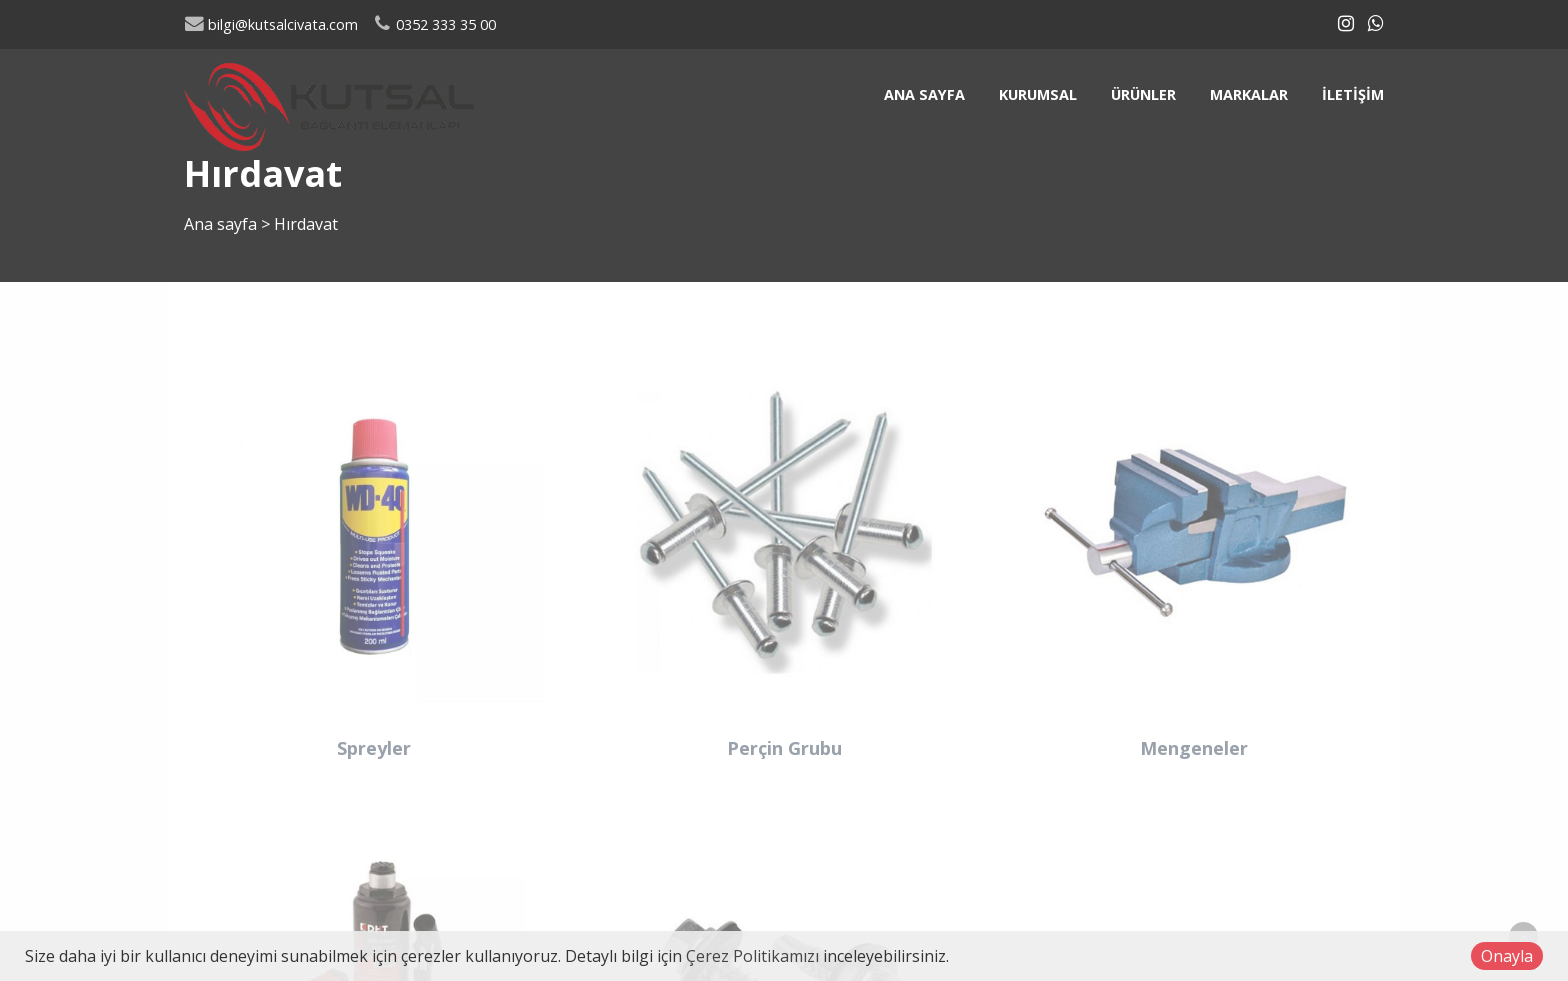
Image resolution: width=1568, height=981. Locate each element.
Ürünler (1143, 94)
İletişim (1353, 94)
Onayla (1507, 956)
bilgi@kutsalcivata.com (271, 24)
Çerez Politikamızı (752, 956)
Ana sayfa (924, 94)
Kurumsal (1038, 94)
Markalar (1249, 94)
